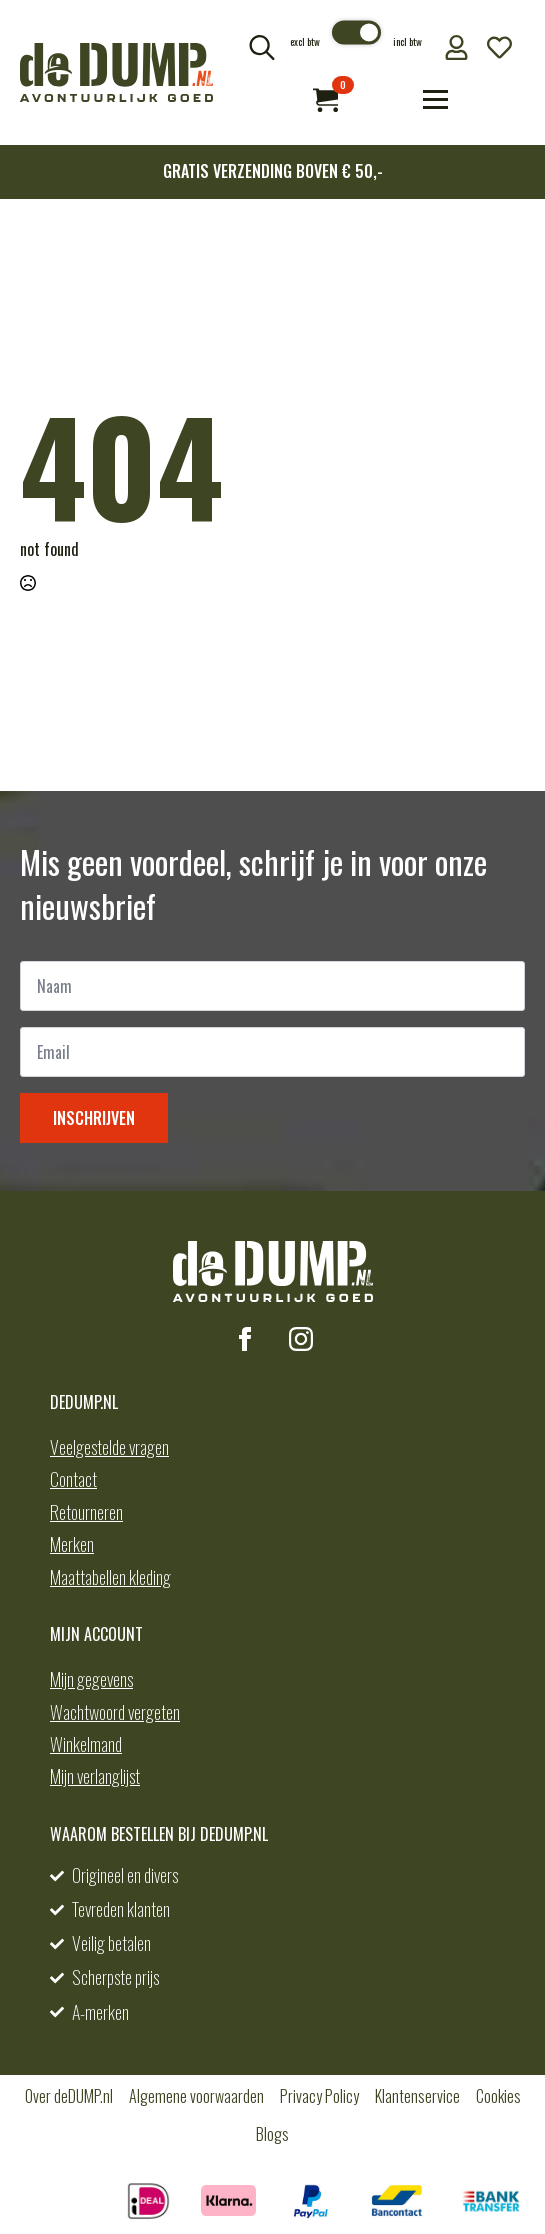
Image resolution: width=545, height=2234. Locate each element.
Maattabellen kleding (110, 1577)
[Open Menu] (435, 99)
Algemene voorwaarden (196, 2096)
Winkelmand (86, 1744)
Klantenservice (417, 2096)
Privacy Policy (319, 2096)
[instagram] (301, 1339)
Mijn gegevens (91, 1679)
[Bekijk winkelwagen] (325, 99)
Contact (73, 1479)
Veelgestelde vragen (109, 1447)
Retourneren (86, 1512)
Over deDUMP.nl (69, 2096)
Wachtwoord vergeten (115, 1712)
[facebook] (245, 1339)
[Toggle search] (262, 47)
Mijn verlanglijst (95, 1776)
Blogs (272, 2134)
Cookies (498, 2096)
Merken (72, 1544)
